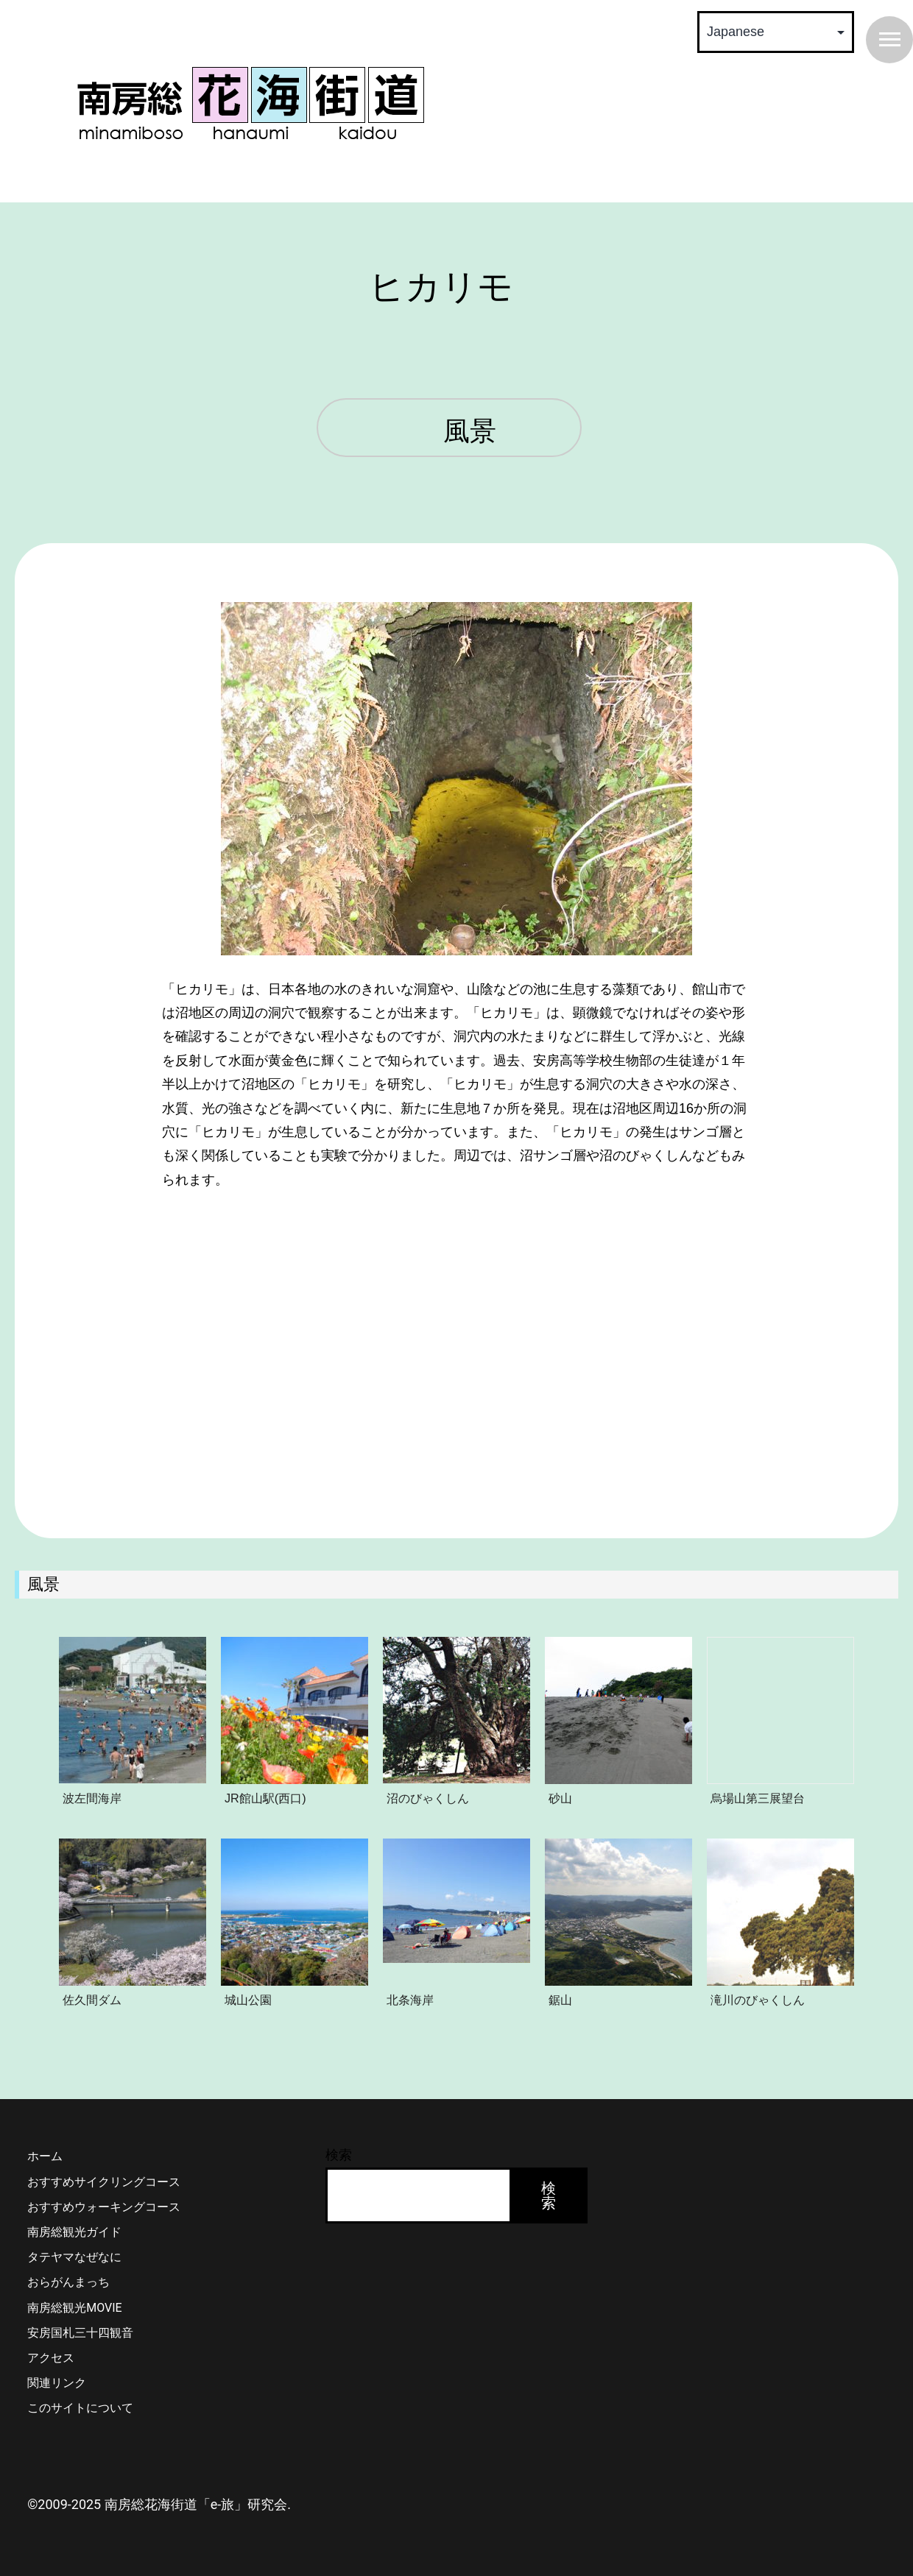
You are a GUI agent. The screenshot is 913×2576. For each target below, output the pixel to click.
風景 (469, 432)
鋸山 (560, 1999)
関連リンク (56, 2383)
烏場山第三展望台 (758, 1798)
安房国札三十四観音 (80, 2333)
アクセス (50, 2358)
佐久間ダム (92, 1999)
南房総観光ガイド (74, 2232)
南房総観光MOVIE (74, 2308)
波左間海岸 (92, 1798)
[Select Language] (775, 32)
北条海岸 (410, 1999)
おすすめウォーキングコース (103, 2207)
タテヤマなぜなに (74, 2257)
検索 (338, 2154)
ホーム (45, 2156)
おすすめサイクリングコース (103, 2182)
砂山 (560, 1798)
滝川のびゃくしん (758, 1999)
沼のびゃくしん (428, 1798)
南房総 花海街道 (250, 103)
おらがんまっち (68, 2282)
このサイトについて (80, 2408)
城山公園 (248, 1999)
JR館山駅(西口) (265, 1798)
